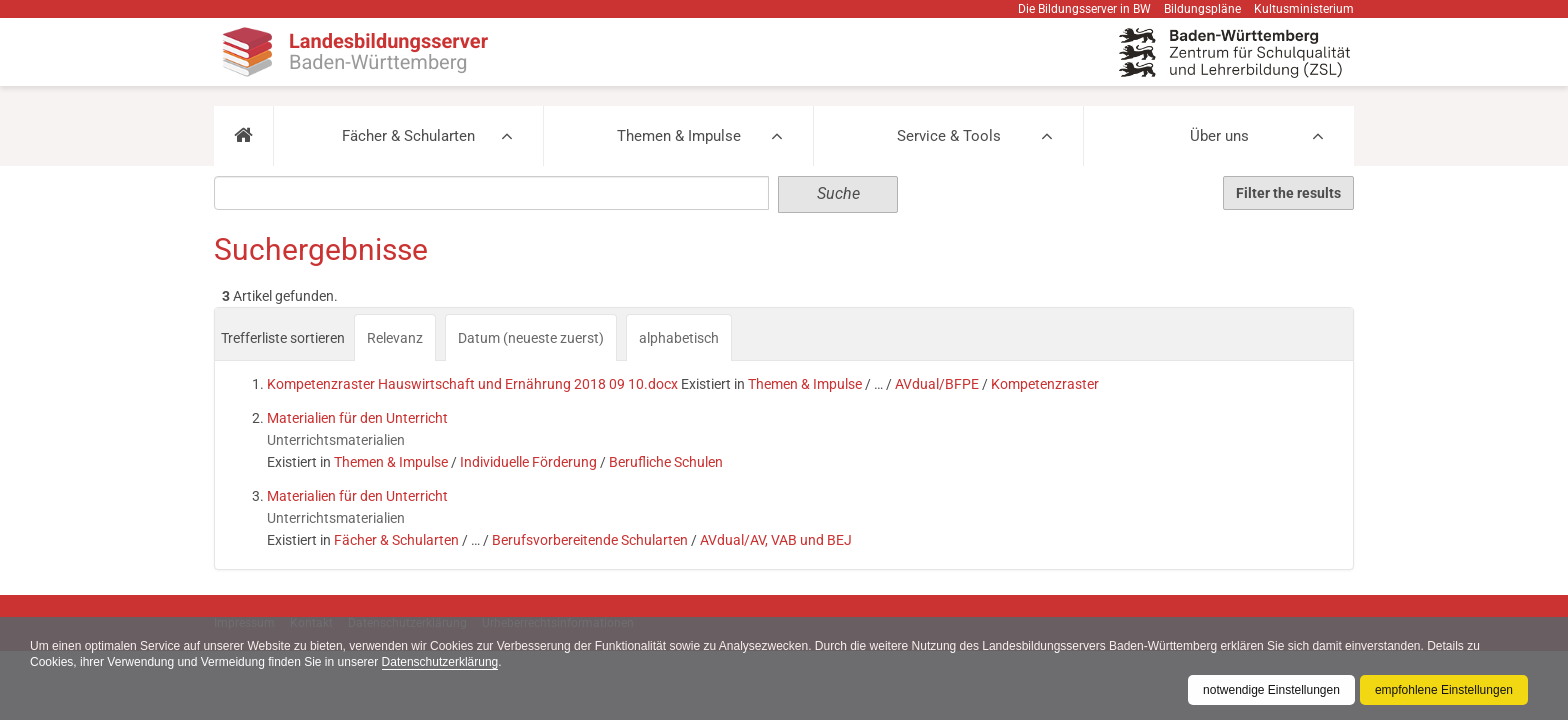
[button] (243, 136)
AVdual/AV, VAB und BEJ (776, 540)
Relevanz (395, 338)
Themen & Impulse (679, 136)
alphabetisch (679, 338)
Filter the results (1288, 193)
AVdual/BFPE (937, 384)
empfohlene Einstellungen (1444, 690)
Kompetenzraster (1045, 384)
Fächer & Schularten (408, 136)
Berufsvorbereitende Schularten (590, 540)
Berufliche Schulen (666, 462)
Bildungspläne (1202, 9)
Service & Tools (949, 136)
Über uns (1219, 136)
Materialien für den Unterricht (357, 418)
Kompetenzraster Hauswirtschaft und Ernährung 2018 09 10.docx (472, 384)
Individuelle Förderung (528, 462)
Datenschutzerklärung (440, 662)
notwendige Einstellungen (1271, 690)
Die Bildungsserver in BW (1084, 9)
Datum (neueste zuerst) (531, 338)
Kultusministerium (1304, 9)
